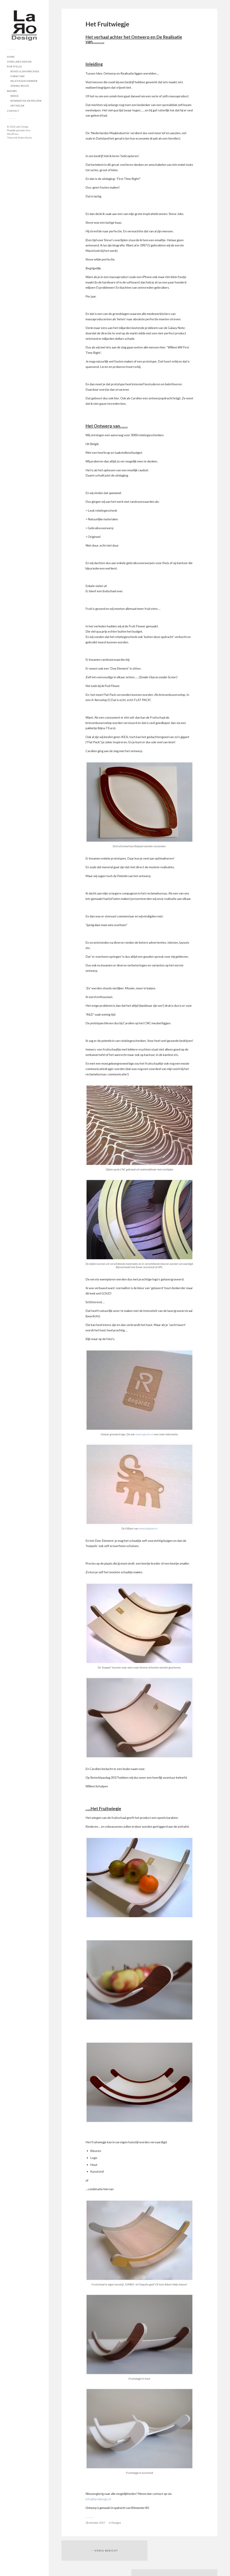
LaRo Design (22, 126)
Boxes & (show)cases (24, 71)
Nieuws (12, 91)
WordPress (12, 134)
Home (11, 56)
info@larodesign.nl (98, 2499)
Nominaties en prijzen (25, 100)
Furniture (17, 76)
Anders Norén (25, 137)
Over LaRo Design (19, 61)
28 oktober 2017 (95, 2522)
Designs (116, 2522)
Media (14, 96)
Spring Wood (19, 85)
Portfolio (14, 66)
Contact (13, 110)
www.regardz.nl (144, 1434)
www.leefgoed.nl (148, 1528)
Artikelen (17, 105)
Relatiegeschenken (23, 81)
